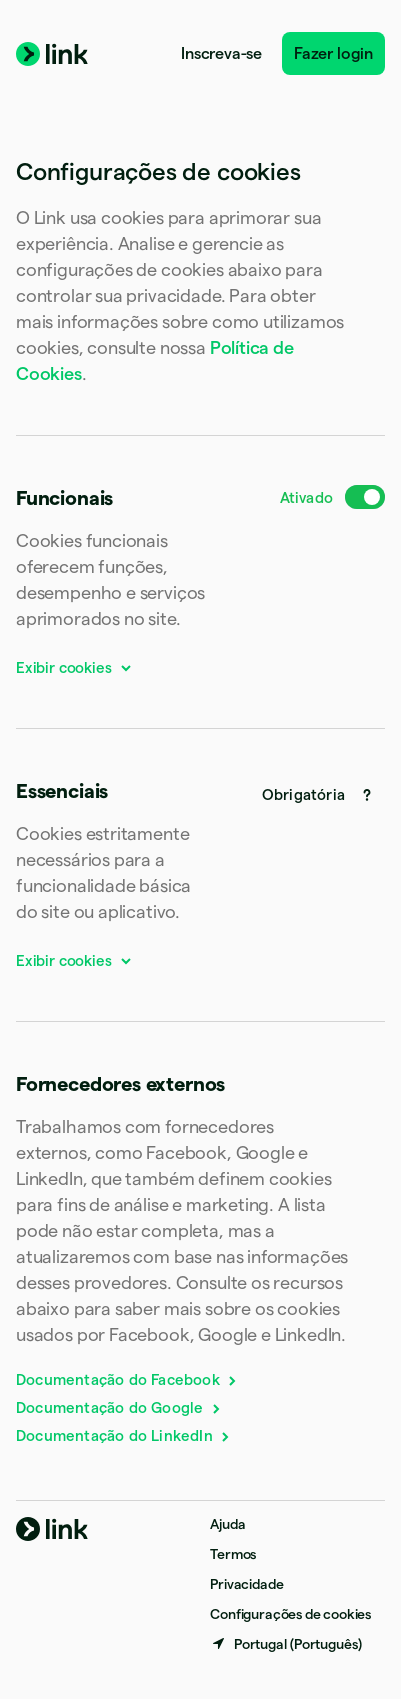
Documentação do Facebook (127, 1379)
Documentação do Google (119, 1407)
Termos (233, 1554)
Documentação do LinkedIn (124, 1435)
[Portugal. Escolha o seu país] (286, 1644)
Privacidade (246, 1584)
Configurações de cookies (290, 1614)
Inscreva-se (221, 53)
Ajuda (227, 1524)
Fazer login (333, 53)
